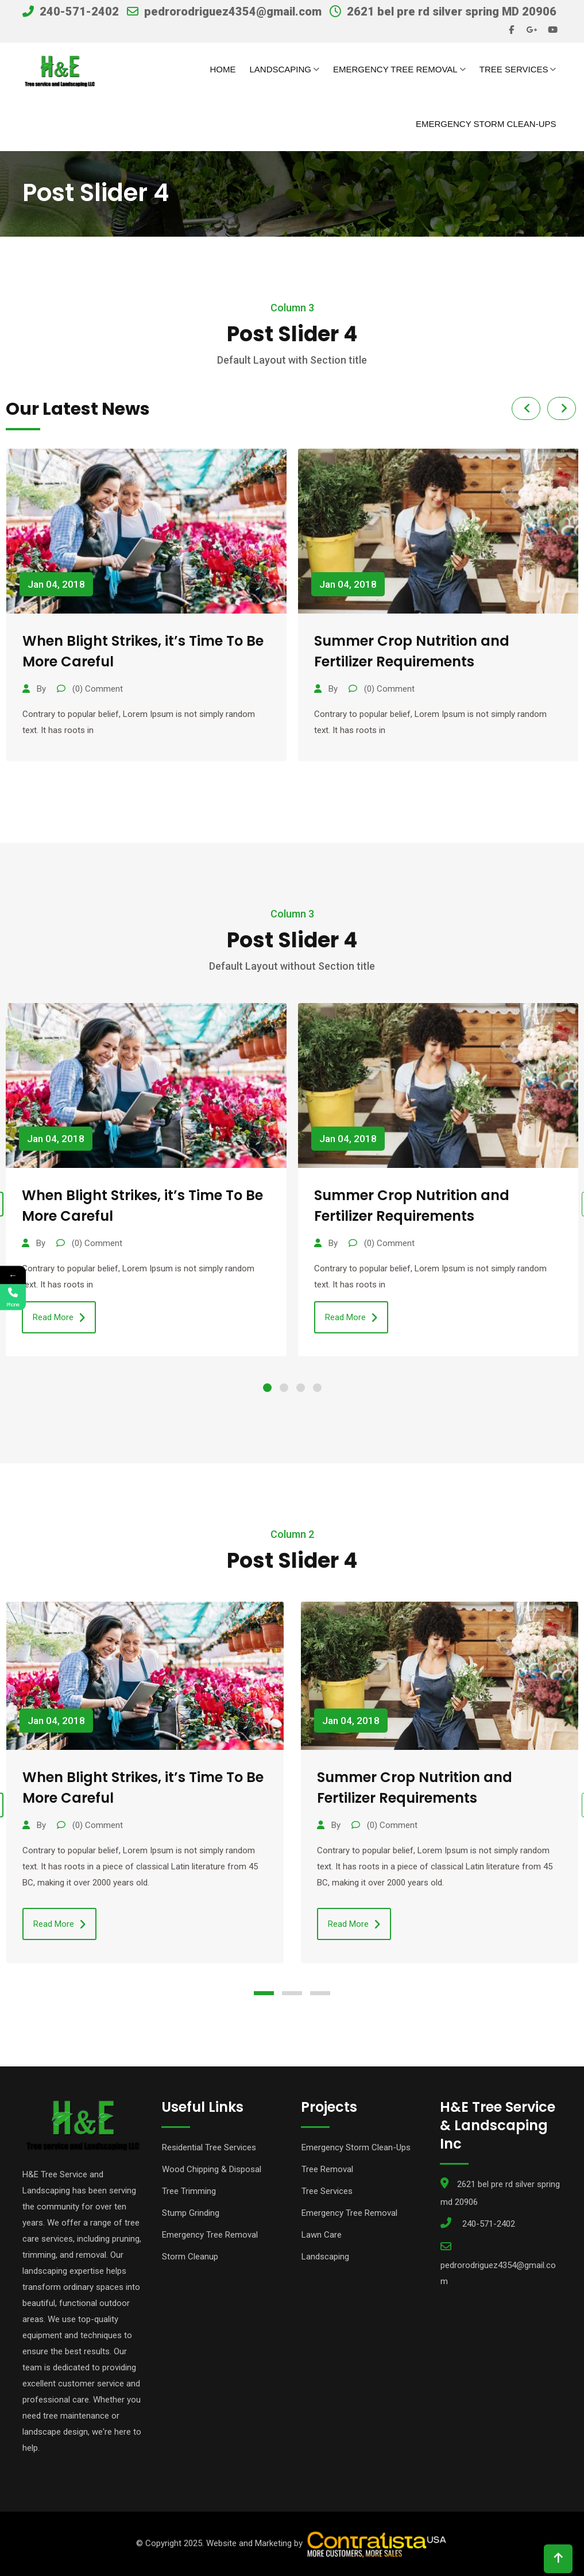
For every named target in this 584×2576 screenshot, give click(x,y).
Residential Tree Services (209, 2147)
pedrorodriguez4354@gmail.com (233, 11)
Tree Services (513, 69)
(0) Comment (96, 689)
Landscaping (280, 69)
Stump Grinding (190, 2213)
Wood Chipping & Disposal (211, 2169)
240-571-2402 (79, 11)
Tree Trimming (189, 2191)
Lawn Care (321, 2235)
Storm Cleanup (190, 2256)
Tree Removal (327, 2169)
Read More (59, 1317)
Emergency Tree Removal (395, 69)
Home (222, 69)
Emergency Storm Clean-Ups (486, 124)
